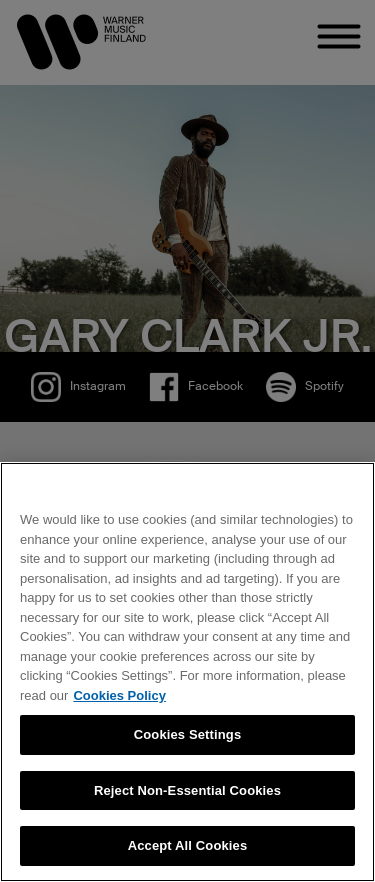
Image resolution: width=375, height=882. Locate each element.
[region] (187, 672)
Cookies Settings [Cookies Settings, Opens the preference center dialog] (188, 734)
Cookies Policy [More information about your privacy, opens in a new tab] (119, 695)
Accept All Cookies (188, 845)
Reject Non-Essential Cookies (187, 790)
